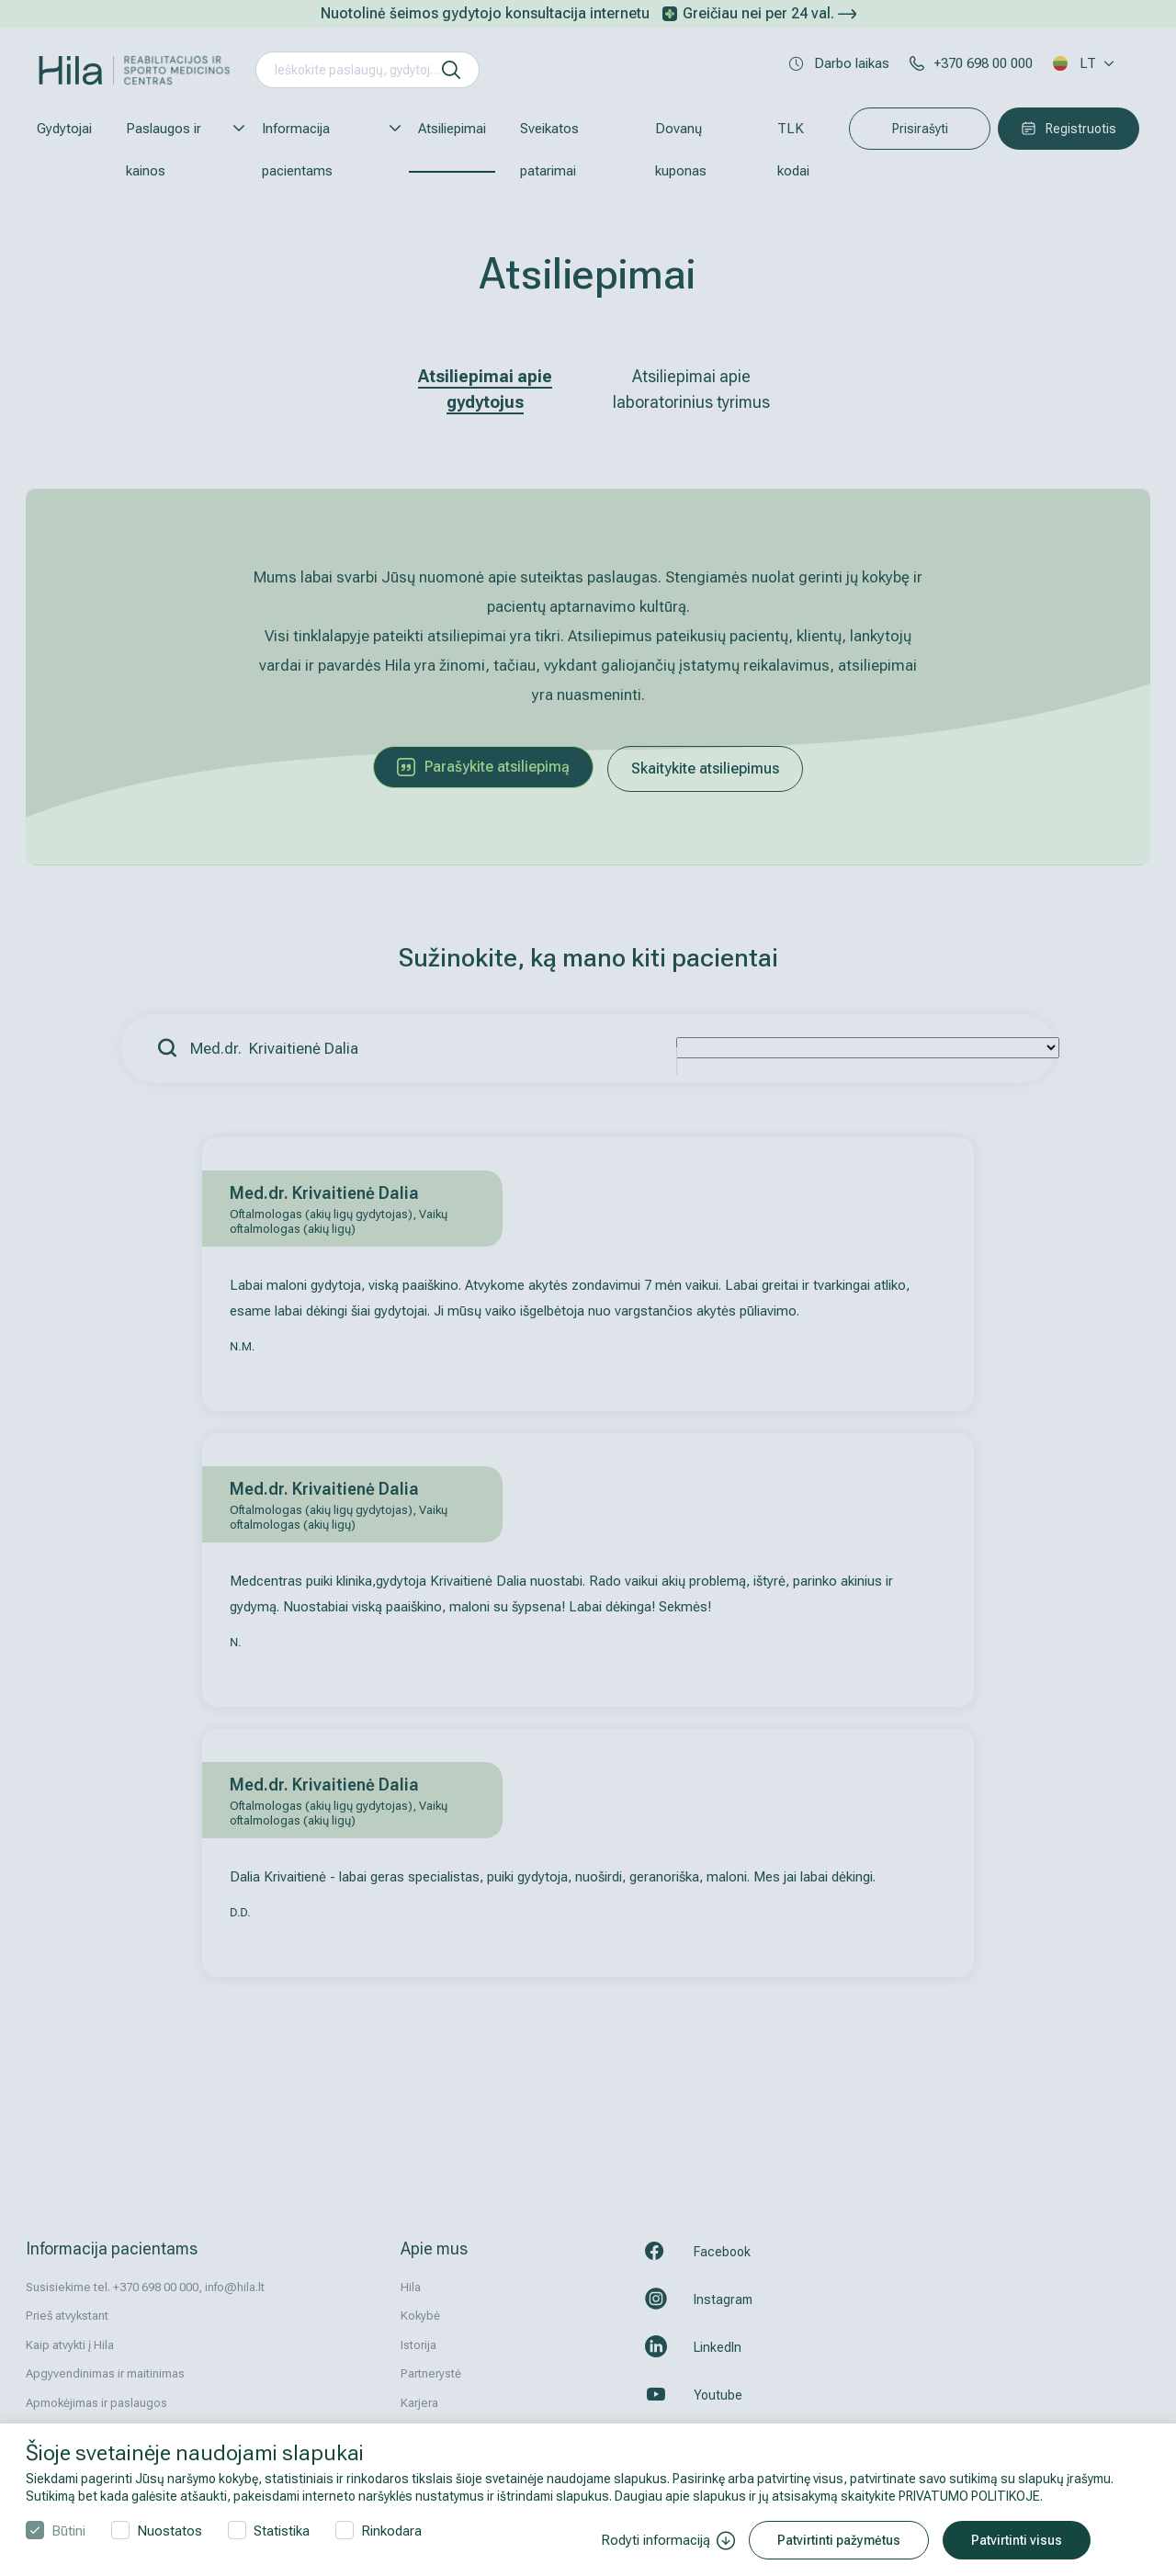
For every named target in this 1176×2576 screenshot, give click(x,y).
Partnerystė (431, 2373)
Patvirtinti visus (1016, 2540)
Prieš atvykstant (67, 2315)
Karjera (419, 2403)
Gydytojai (64, 128)
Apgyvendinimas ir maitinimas (105, 2373)
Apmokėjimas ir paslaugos (96, 2403)
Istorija (418, 2345)
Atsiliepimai (452, 128)
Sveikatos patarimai (549, 149)
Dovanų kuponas (681, 149)
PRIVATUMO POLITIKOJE (969, 2496)
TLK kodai (793, 149)
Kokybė (420, 2315)
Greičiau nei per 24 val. (769, 13)
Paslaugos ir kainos (177, 149)
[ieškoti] (451, 70)
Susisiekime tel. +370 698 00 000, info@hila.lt (145, 2287)
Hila (411, 2287)
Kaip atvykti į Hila (70, 2345)
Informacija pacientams (323, 149)
